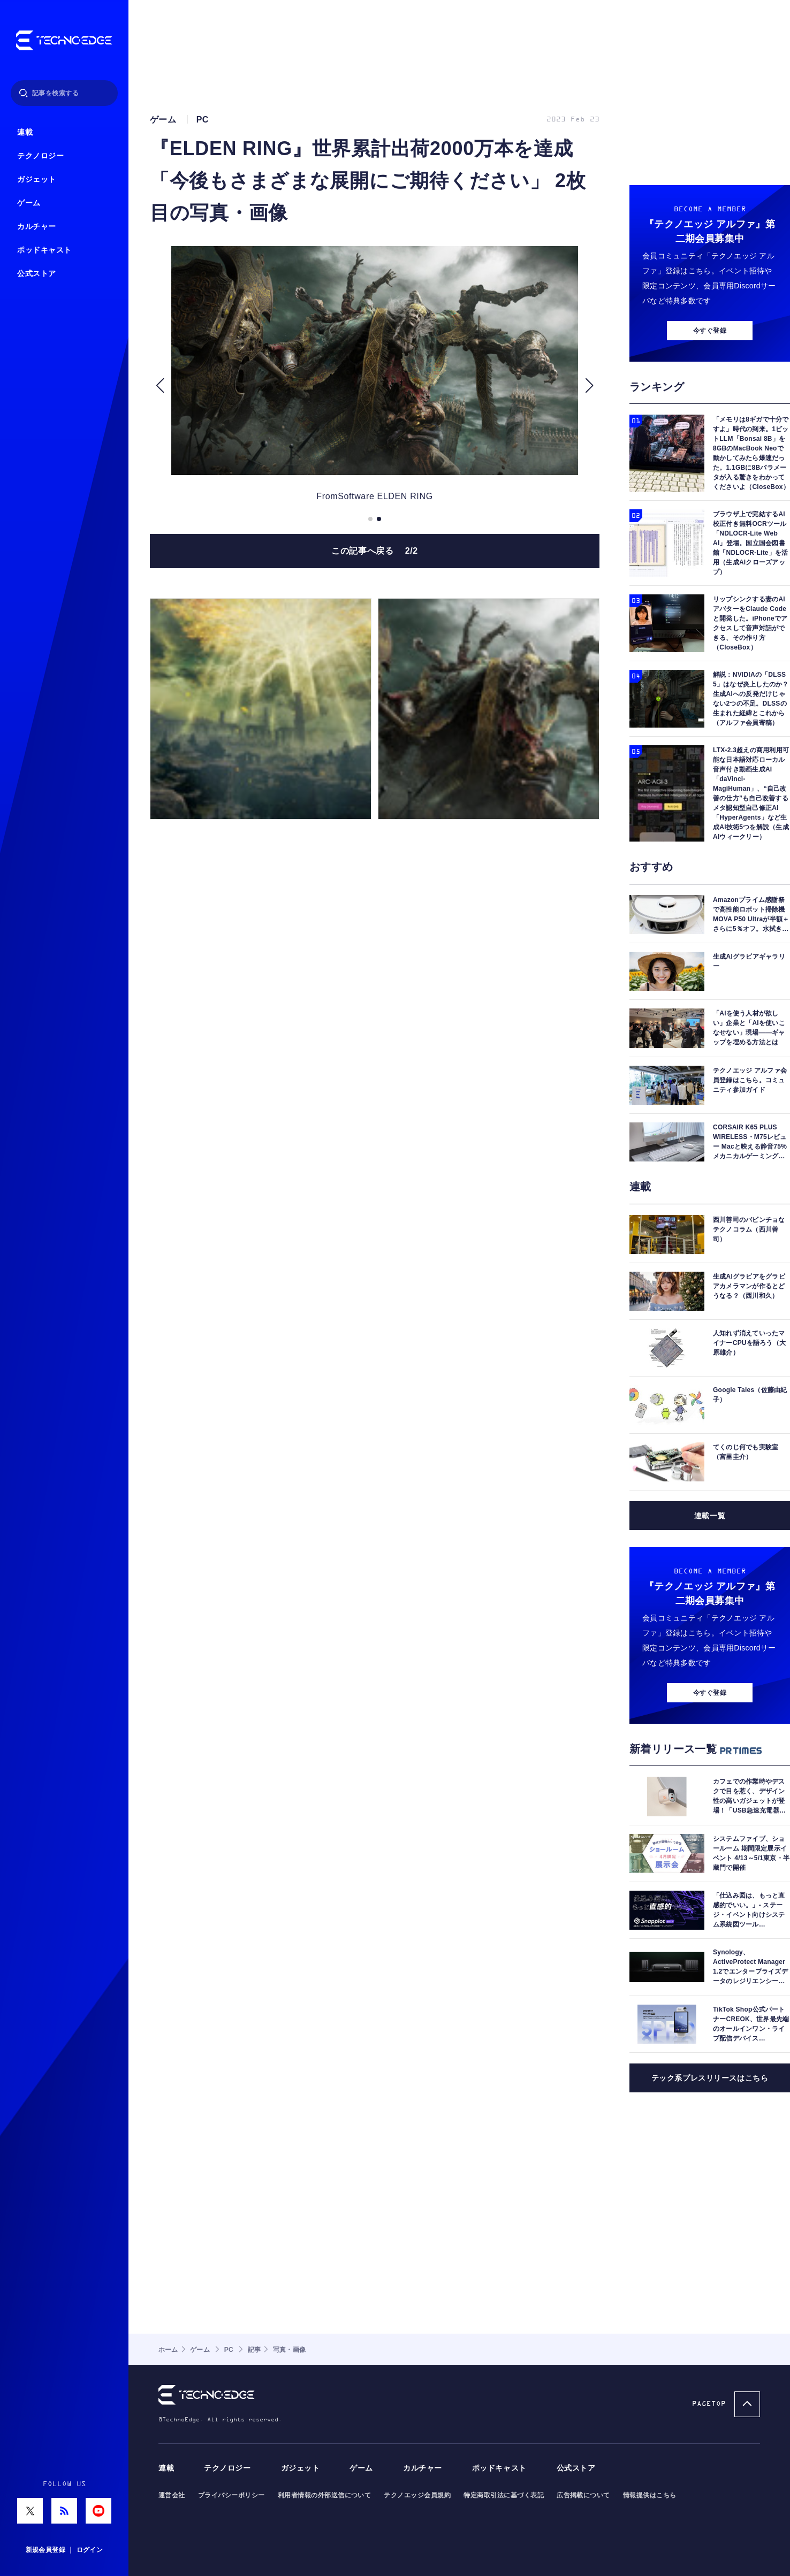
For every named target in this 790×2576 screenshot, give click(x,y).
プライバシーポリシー (231, 2495)
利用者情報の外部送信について (324, 2495)
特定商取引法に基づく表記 (504, 2495)
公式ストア (36, 274)
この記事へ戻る (374, 550)
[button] (159, 385)
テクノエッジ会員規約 (417, 2495)
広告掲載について (583, 2495)
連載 (25, 132)
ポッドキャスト (44, 250)
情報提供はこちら (650, 2495)
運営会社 (171, 2495)
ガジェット (36, 179)
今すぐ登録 (709, 330)
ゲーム (29, 203)
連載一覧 (709, 1515)
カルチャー (36, 227)
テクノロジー (40, 156)
